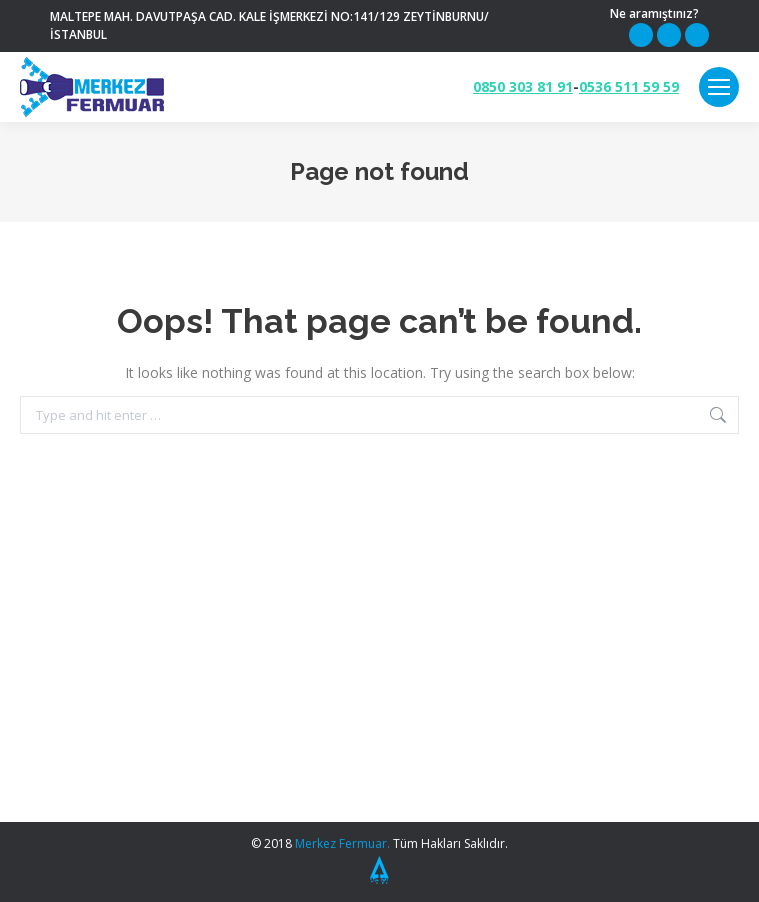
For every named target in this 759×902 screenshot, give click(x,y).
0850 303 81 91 (523, 87)
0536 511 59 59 (629, 87)
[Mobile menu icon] (719, 87)
